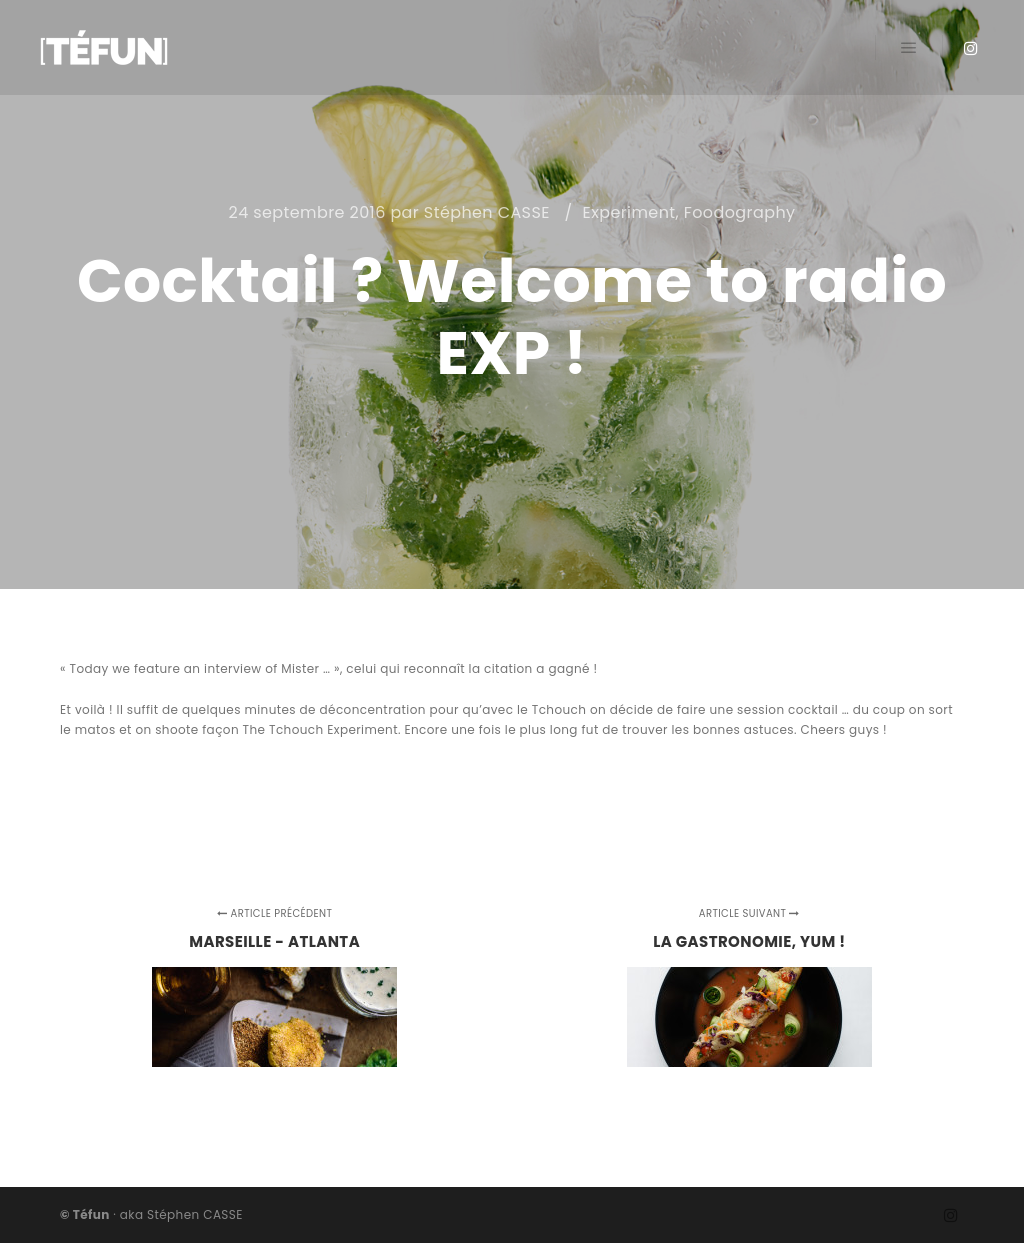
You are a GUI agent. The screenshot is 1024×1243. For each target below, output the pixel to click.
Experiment (629, 212)
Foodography (740, 212)
